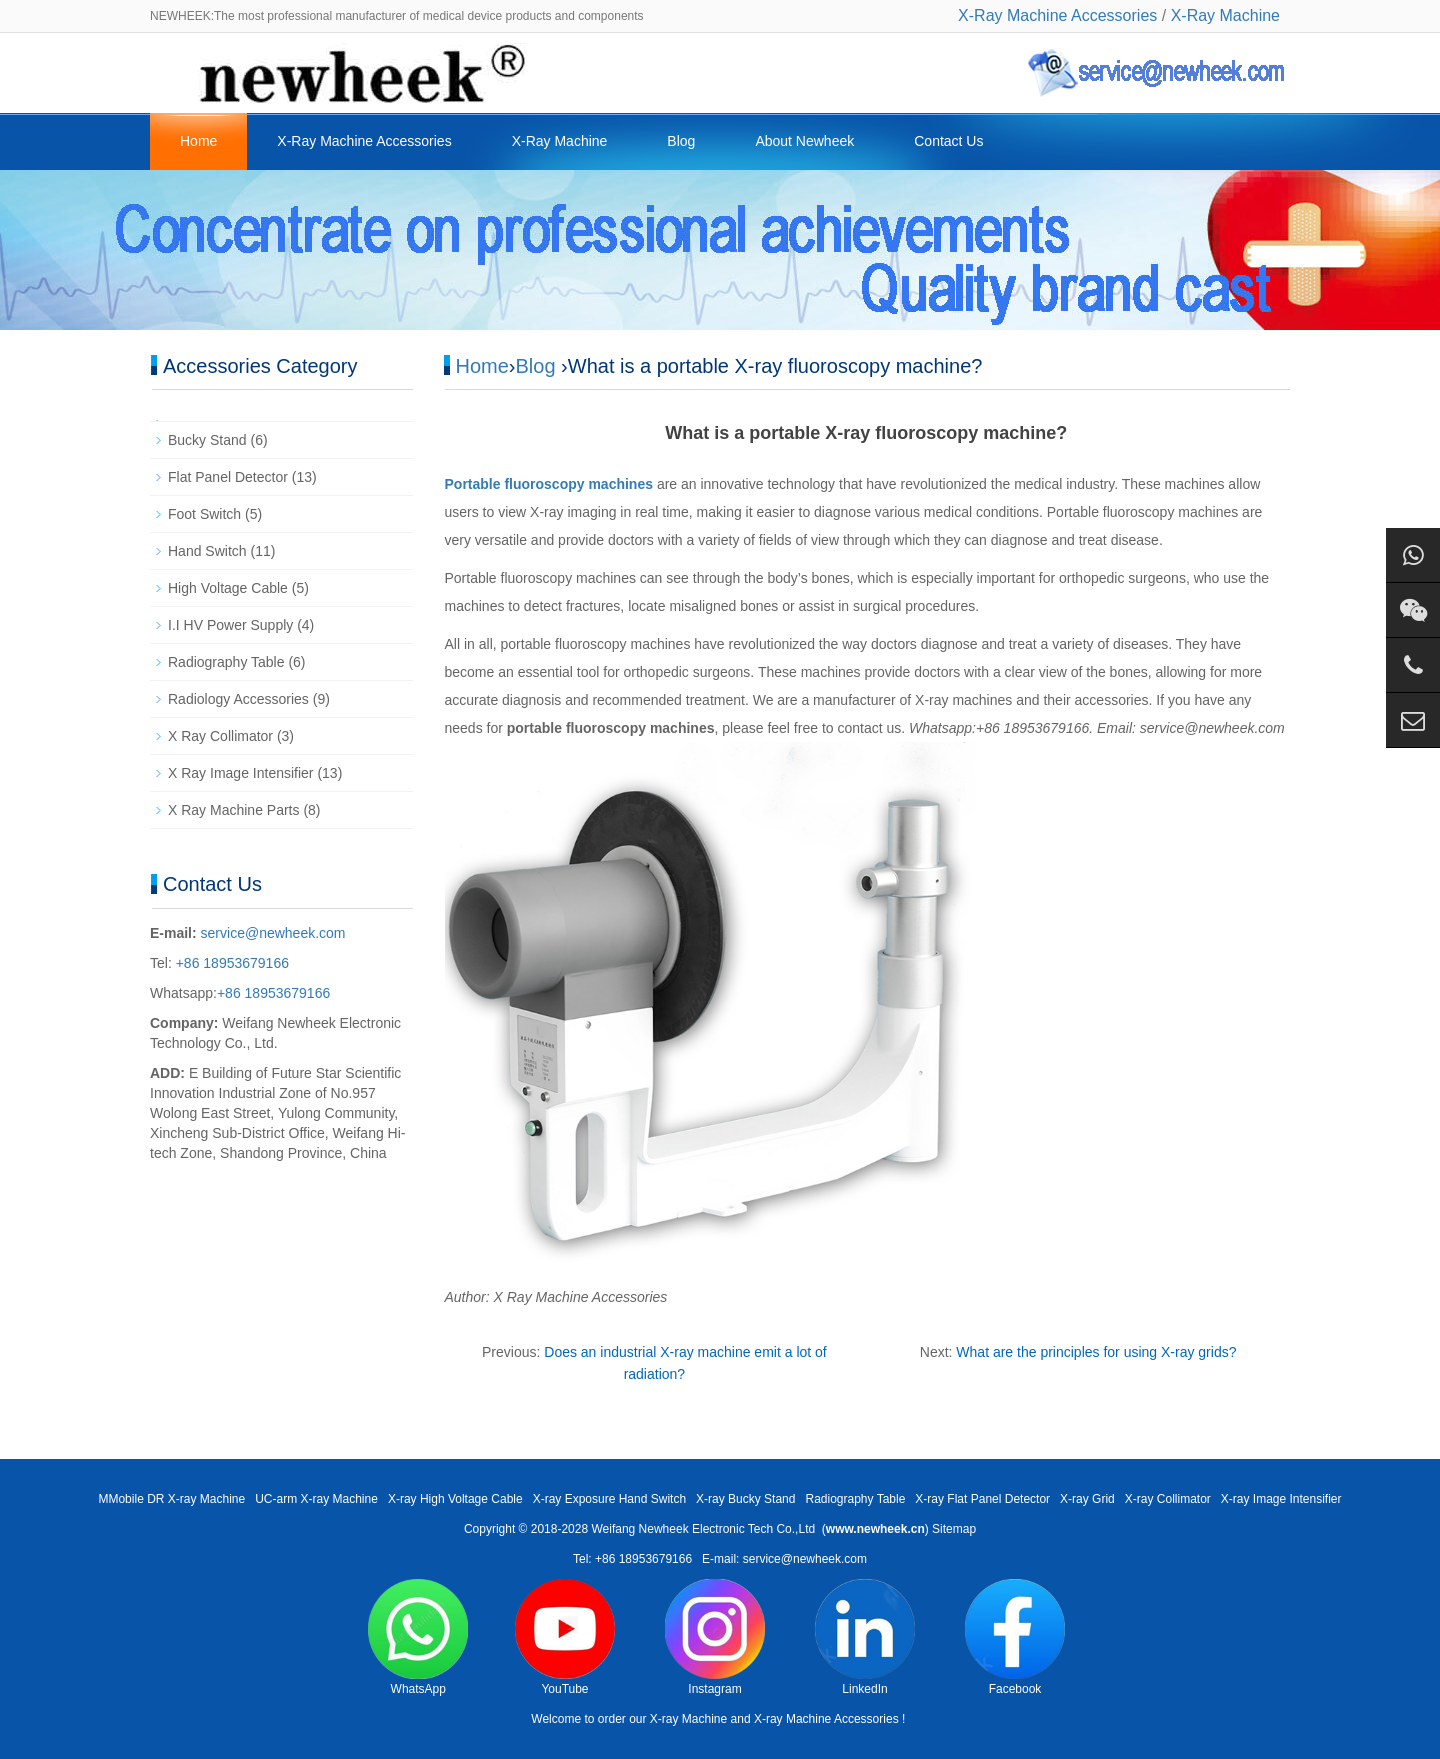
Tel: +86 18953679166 (632, 1559)
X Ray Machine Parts (234, 810)
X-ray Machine (688, 1719)
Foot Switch (204, 514)
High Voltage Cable (228, 588)
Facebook (1015, 1637)
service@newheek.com (273, 933)
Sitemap (954, 1529)
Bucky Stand (207, 440)
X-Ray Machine (1225, 15)
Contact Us (948, 141)
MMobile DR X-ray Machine (171, 1499)
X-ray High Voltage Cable (455, 1499)
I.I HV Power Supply (230, 625)
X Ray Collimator (220, 736)
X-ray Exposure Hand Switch (609, 1499)
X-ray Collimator (1168, 1499)
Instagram (715, 1637)
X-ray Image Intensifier (1281, 1499)
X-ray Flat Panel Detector (982, 1499)
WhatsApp (418, 1637)
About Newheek (804, 141)
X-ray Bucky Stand (745, 1499)
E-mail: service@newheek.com (784, 1559)
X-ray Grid (1087, 1499)
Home (198, 141)
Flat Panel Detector (228, 477)
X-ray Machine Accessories (826, 1719)
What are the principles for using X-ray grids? (1096, 1352)
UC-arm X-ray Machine (316, 1499)
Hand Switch (207, 551)
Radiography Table (226, 662)
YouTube (565, 1637)
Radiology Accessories (238, 699)
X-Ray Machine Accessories (1057, 15)
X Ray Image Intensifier (241, 773)
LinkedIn (865, 1637)
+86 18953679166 (230, 963)
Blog (681, 141)
